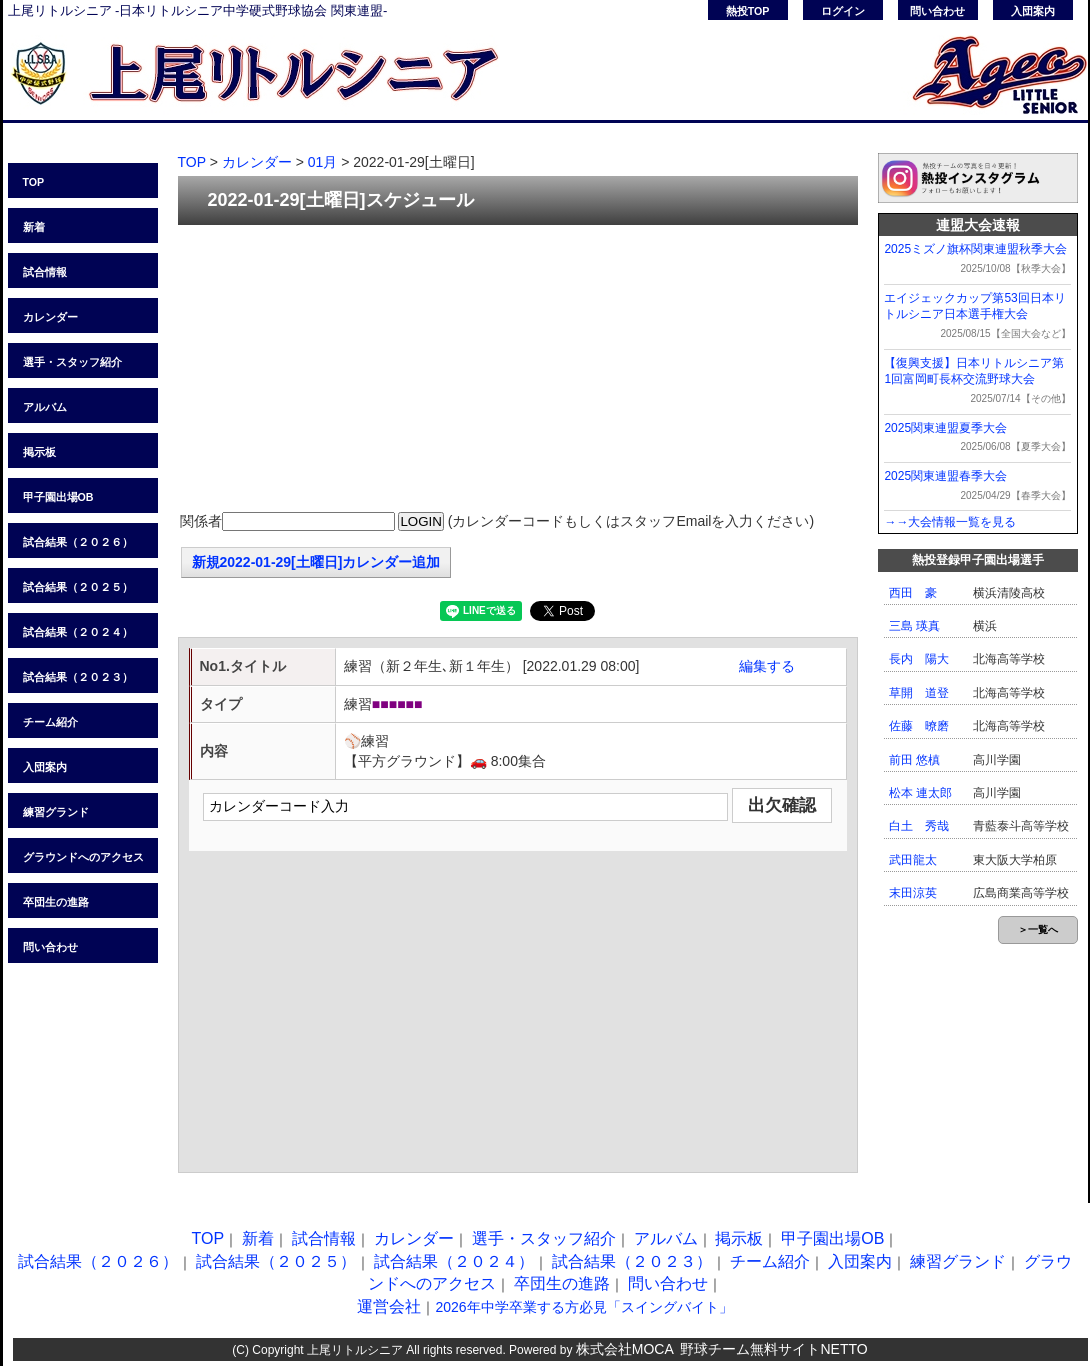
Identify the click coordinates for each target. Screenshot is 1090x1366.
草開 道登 (919, 693)
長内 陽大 (919, 659)
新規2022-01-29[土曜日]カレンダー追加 (316, 562)
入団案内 (1033, 11)
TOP (34, 182)
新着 (34, 227)
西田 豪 (913, 593)
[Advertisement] (518, 370)
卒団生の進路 (56, 902)
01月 (323, 162)
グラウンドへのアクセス (83, 857)
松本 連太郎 (920, 793)
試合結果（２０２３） (78, 677)
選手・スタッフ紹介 (72, 362)
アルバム (45, 407)
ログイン (843, 11)
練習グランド (56, 812)
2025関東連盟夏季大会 (945, 428)
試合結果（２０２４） (78, 632)
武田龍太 (913, 860)
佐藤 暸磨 (919, 726)
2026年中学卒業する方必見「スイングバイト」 (583, 1307)
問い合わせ (937, 11)
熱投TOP (748, 11)
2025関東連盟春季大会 (945, 476)
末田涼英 (913, 893)
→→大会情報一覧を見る (950, 522)
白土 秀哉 (919, 826)
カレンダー (50, 317)
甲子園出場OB (58, 497)
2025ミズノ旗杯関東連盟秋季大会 (975, 249)
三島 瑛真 (914, 626)
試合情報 (45, 272)
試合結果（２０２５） (78, 587)
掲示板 (39, 452)
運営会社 (389, 1306)
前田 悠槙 (914, 760)
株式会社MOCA (625, 1349)
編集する (767, 666)
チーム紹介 (50, 722)
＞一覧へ (1038, 929)
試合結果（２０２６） (78, 542)
